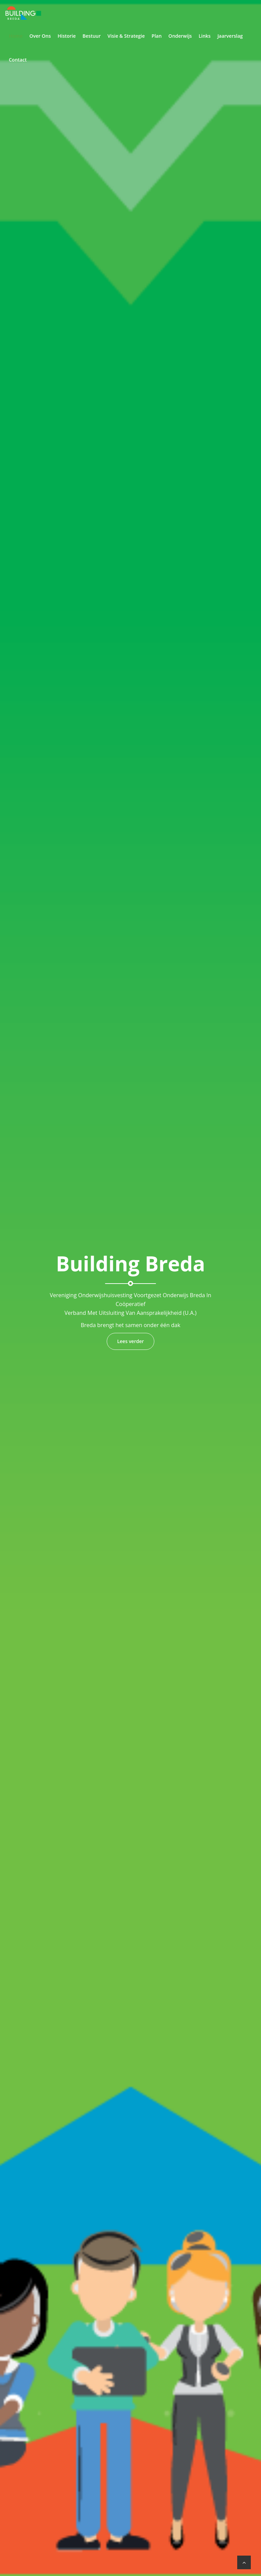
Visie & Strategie (126, 36)
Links (204, 36)
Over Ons (40, 36)
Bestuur (92, 36)
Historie (66, 36)
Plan (157, 36)
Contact (18, 59)
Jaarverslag (230, 36)
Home (16, 36)
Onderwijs (180, 36)
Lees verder (130, 1341)
